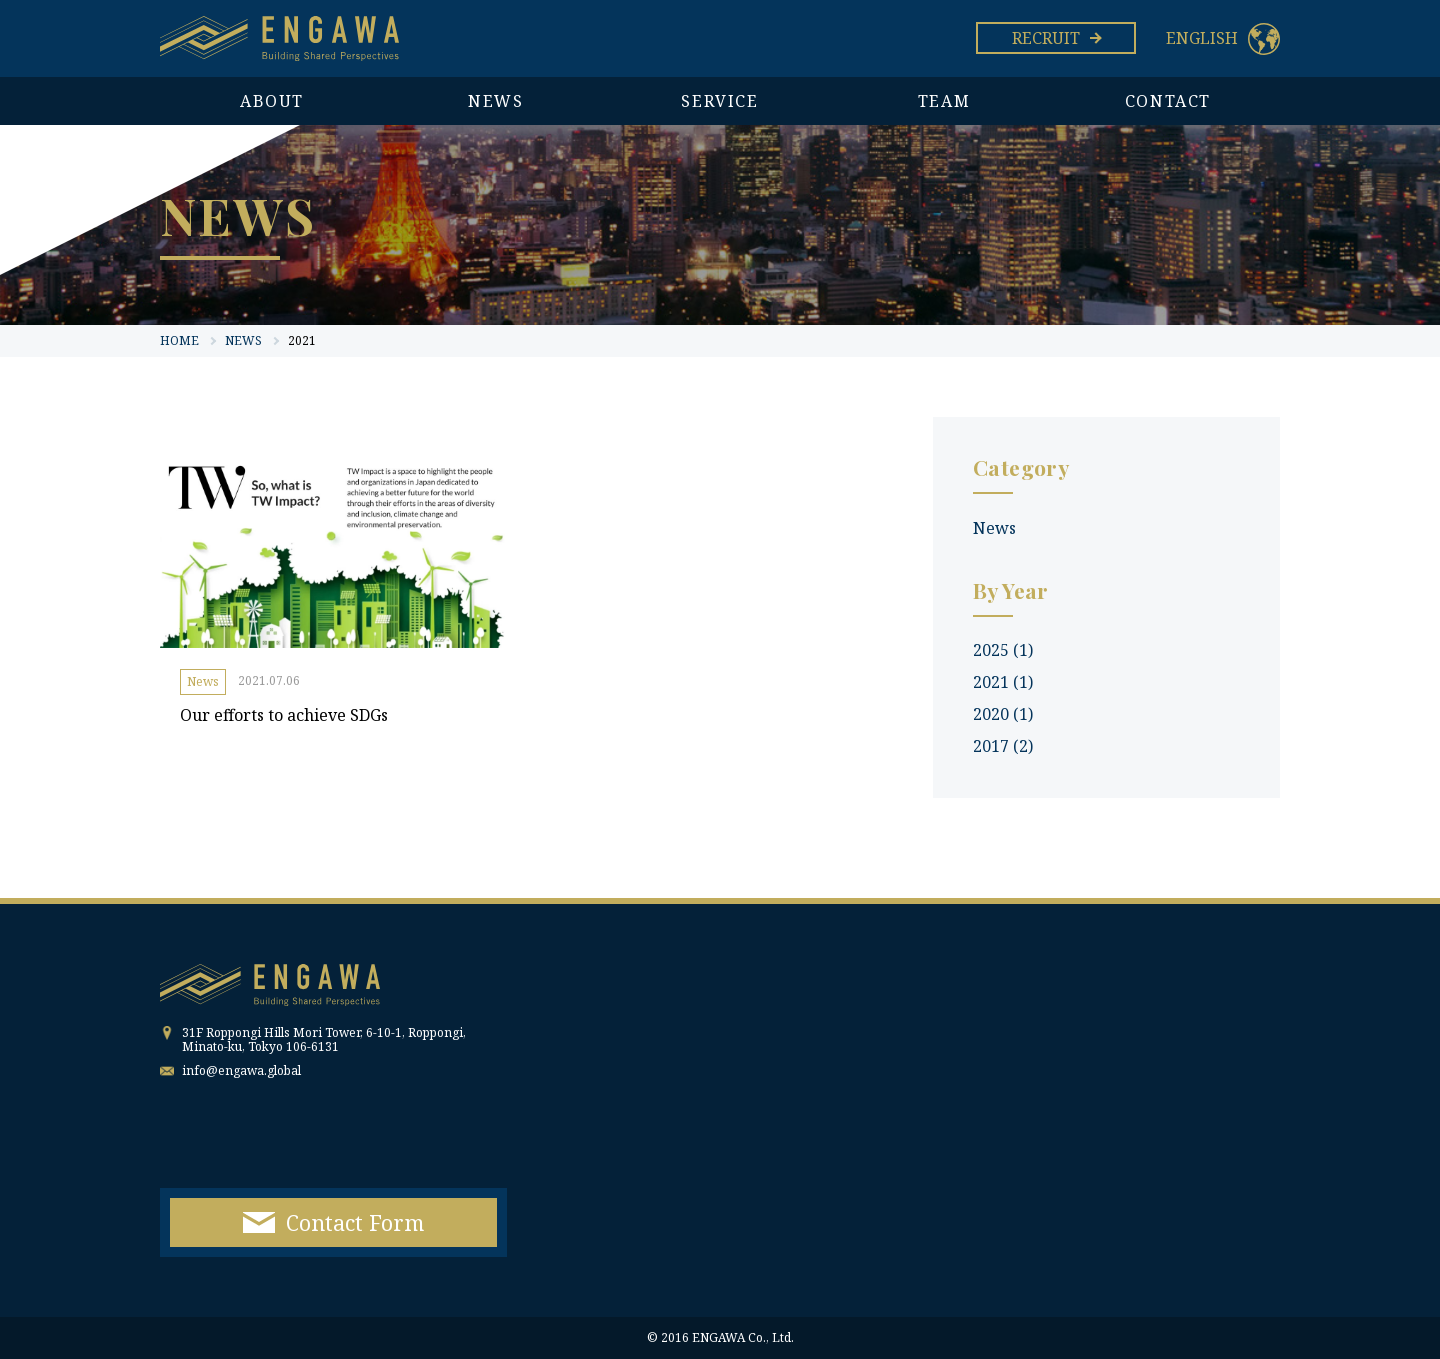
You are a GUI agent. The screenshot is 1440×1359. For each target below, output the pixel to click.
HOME (179, 340)
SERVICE (719, 101)
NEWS (495, 101)
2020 (1003, 714)
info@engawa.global (241, 1070)
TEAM (944, 101)
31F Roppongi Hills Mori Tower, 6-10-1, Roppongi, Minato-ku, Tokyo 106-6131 (324, 1039)
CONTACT (1168, 101)
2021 (1003, 682)
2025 (1003, 650)
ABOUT (272, 101)
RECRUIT (1056, 38)
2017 (1003, 746)
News (203, 681)
